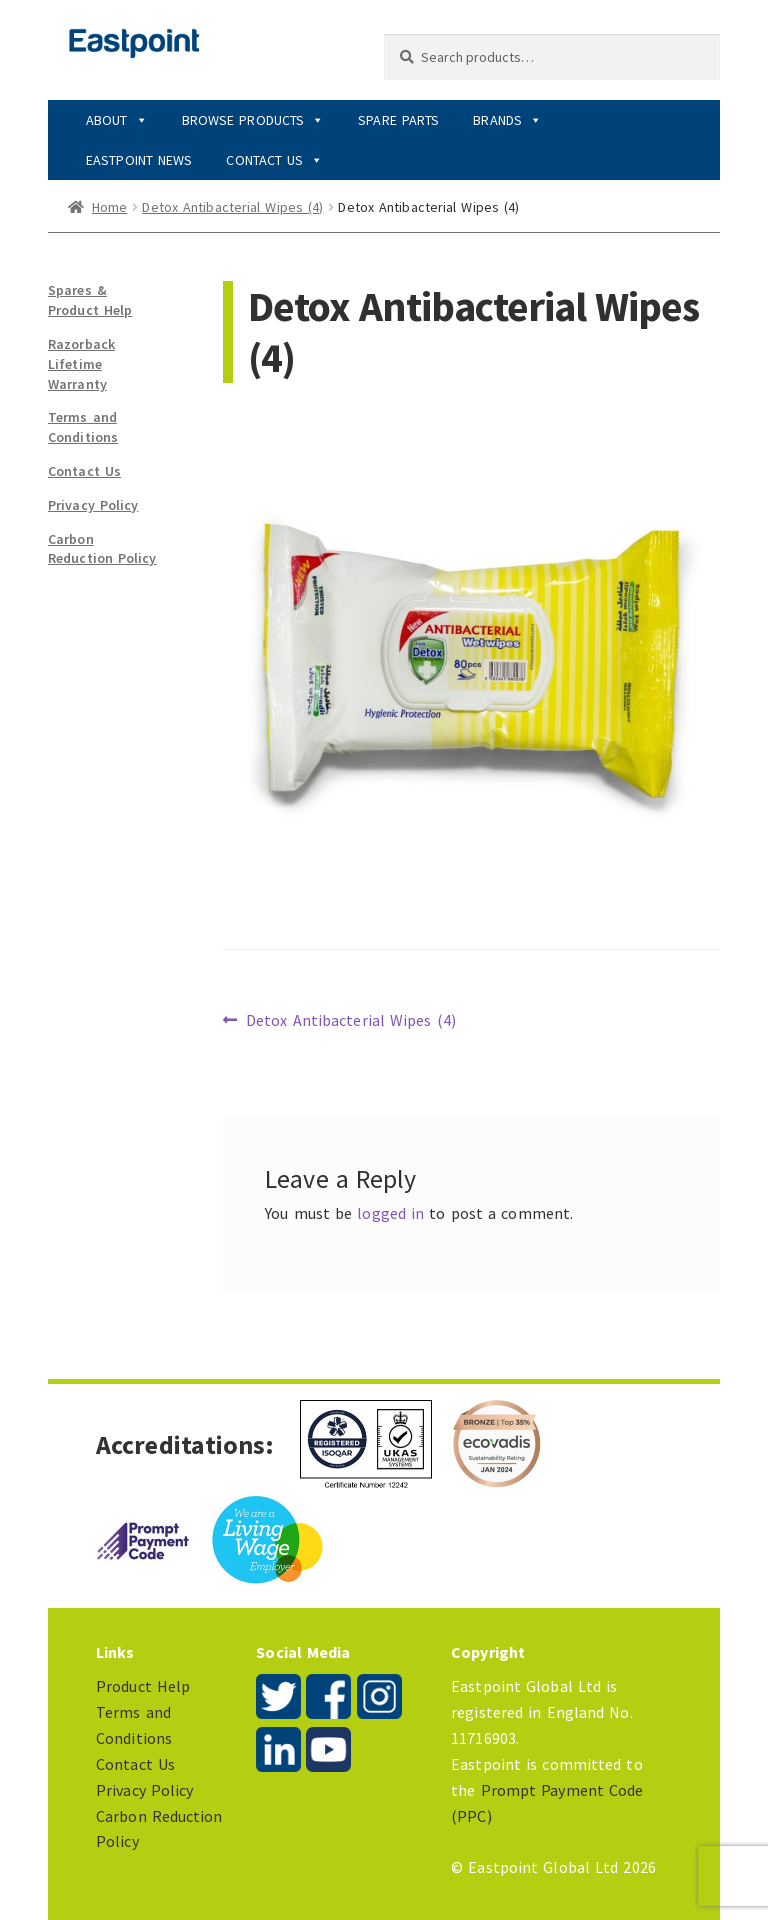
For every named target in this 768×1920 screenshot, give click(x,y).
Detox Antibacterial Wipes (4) (232, 207)
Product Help (143, 1686)
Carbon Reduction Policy (102, 549)
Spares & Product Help (90, 300)
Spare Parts (398, 120)
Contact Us (274, 160)
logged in (390, 1213)
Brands (507, 120)
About (117, 120)
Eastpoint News (139, 160)
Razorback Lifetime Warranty (81, 364)
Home (109, 207)
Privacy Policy (93, 505)
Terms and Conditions (83, 427)
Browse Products (253, 120)
